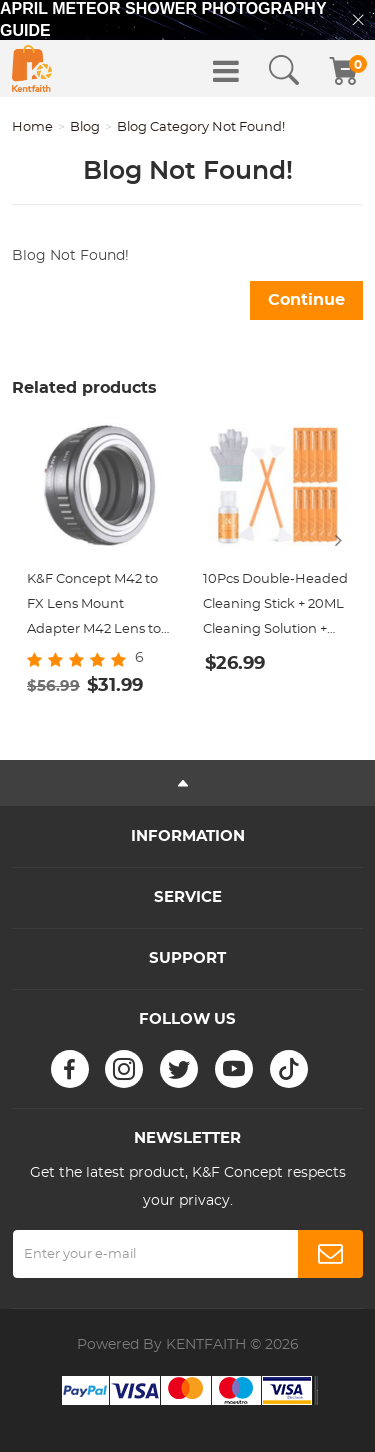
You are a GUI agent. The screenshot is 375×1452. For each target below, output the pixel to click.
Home (32, 127)
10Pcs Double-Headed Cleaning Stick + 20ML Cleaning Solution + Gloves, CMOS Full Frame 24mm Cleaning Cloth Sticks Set (275, 607)
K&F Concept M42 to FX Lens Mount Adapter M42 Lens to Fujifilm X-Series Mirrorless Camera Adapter (94, 607)
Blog (85, 127)
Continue (306, 300)
